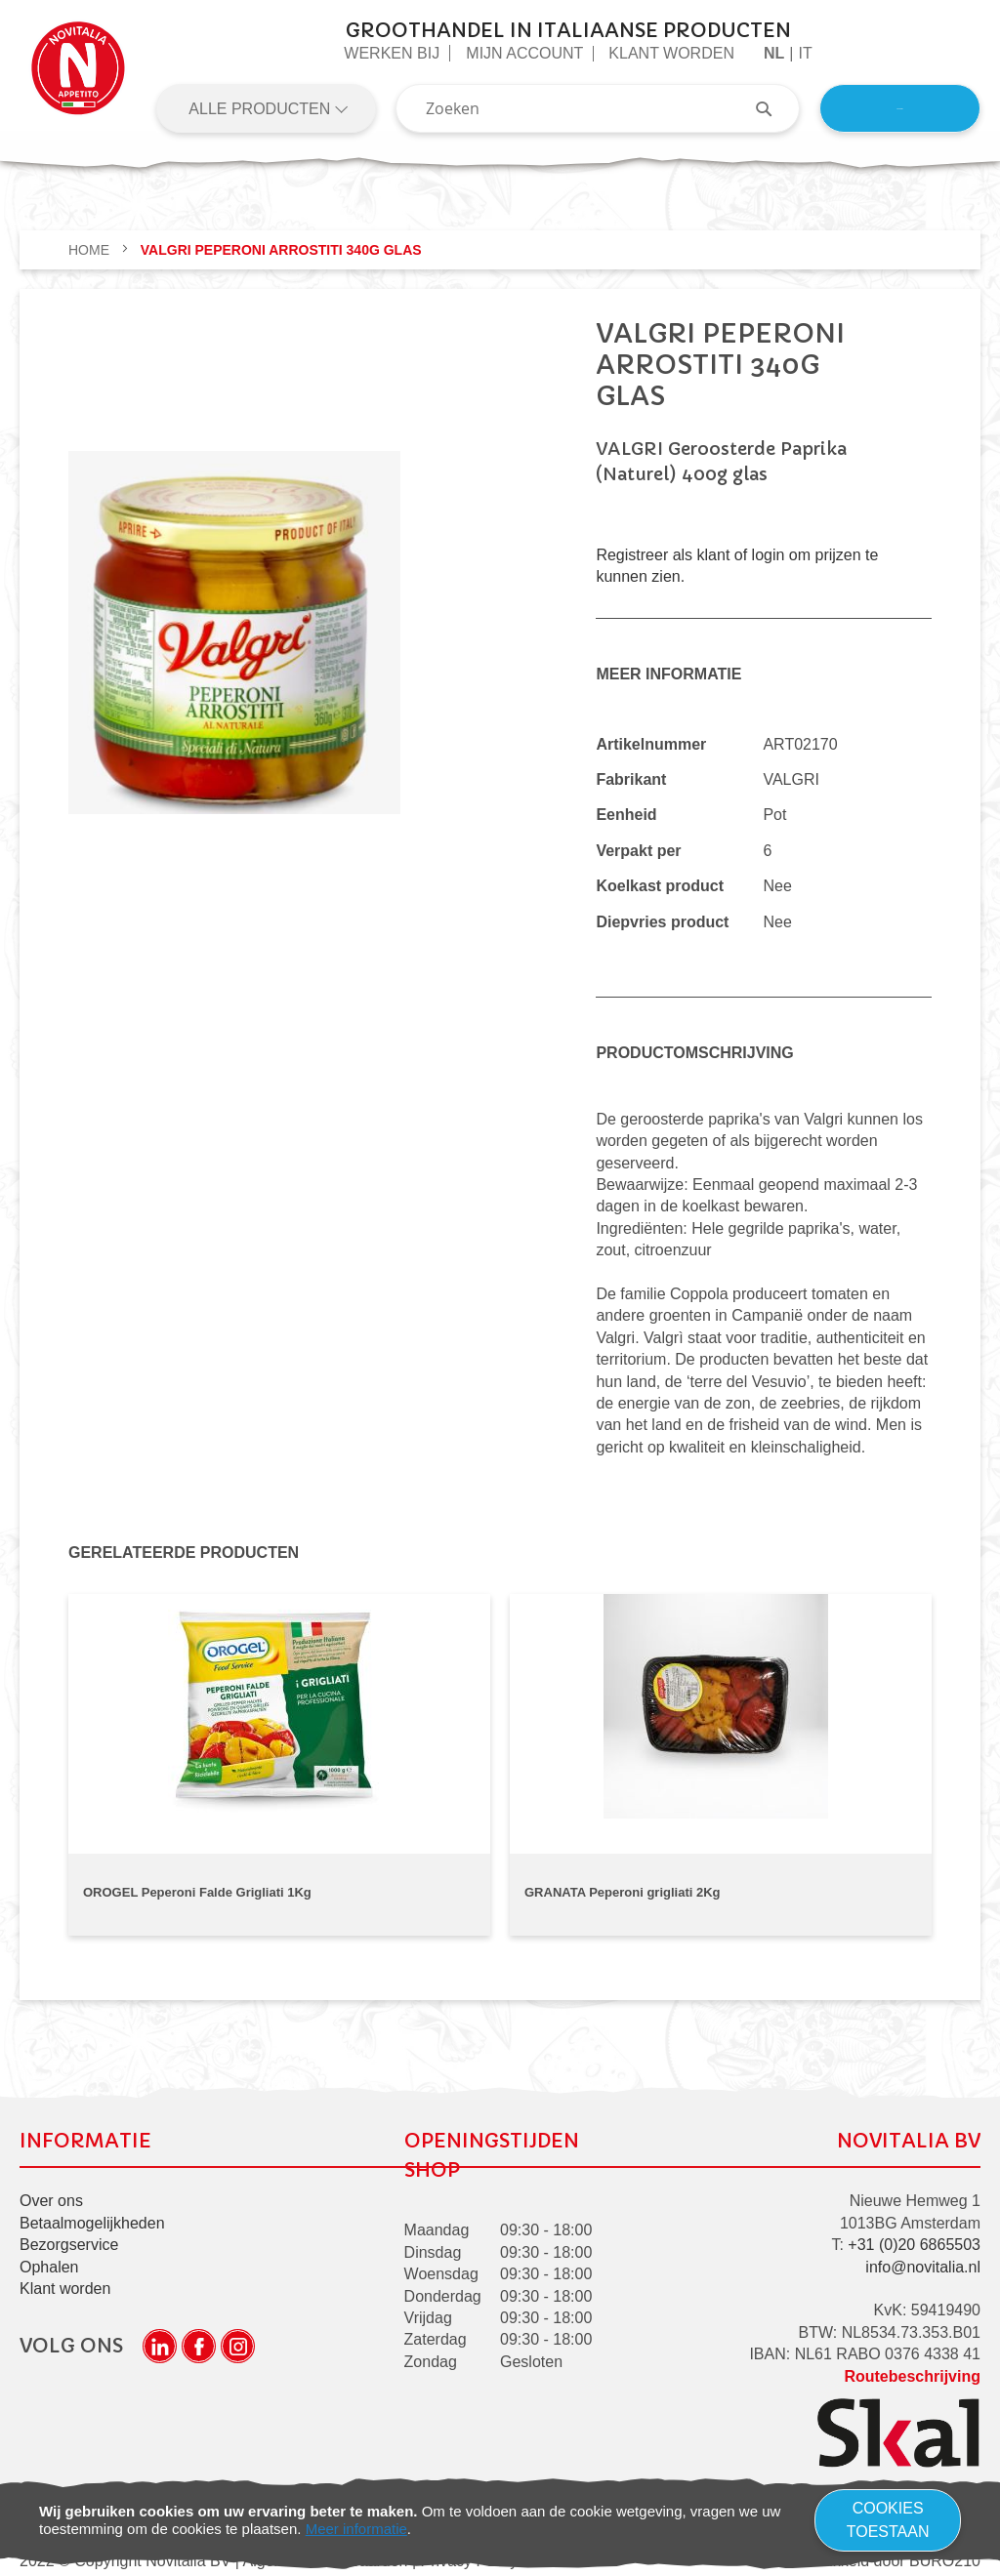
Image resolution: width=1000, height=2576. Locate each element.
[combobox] (598, 108)
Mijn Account (524, 53)
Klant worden (671, 53)
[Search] (773, 108)
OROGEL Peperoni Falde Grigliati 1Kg (197, 1892)
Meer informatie (356, 2528)
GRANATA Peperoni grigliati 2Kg (622, 1892)
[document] (500, 2520)
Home (90, 250)
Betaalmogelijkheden (92, 2217)
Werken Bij (391, 53)
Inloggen (899, 108)
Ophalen (49, 2261)
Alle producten (261, 109)
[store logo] (78, 76)
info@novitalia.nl (922, 2261)
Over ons (51, 2195)
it (805, 53)
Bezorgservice (69, 2238)
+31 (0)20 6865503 (914, 2238)
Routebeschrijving (912, 2369)
